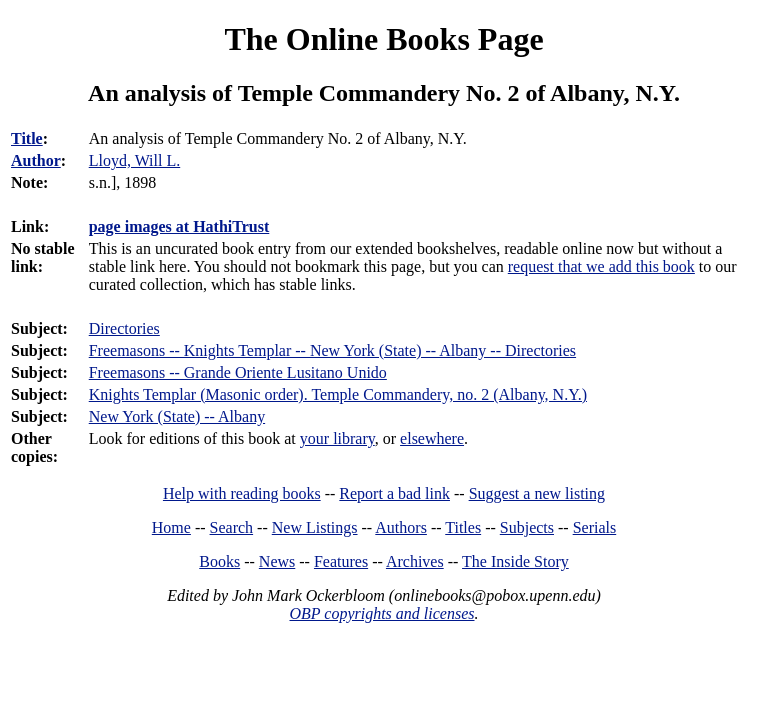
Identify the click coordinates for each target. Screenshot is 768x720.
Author (36, 160)
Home (171, 527)
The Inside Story (515, 561)
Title (27, 138)
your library (337, 438)
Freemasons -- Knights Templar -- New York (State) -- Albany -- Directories (332, 350)
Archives (415, 561)
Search (232, 527)
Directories (124, 328)
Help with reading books (242, 493)
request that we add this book (601, 266)
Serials (595, 527)
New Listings (315, 527)
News (277, 561)
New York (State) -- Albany (177, 416)
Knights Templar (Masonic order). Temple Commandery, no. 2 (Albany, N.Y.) (338, 394)
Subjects (527, 527)
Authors (401, 527)
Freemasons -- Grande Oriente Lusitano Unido (238, 372)
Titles (463, 527)
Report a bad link (394, 493)
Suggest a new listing (537, 493)
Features (341, 561)
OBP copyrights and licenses (381, 613)
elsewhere (432, 438)
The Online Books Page (383, 39)
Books (219, 561)
